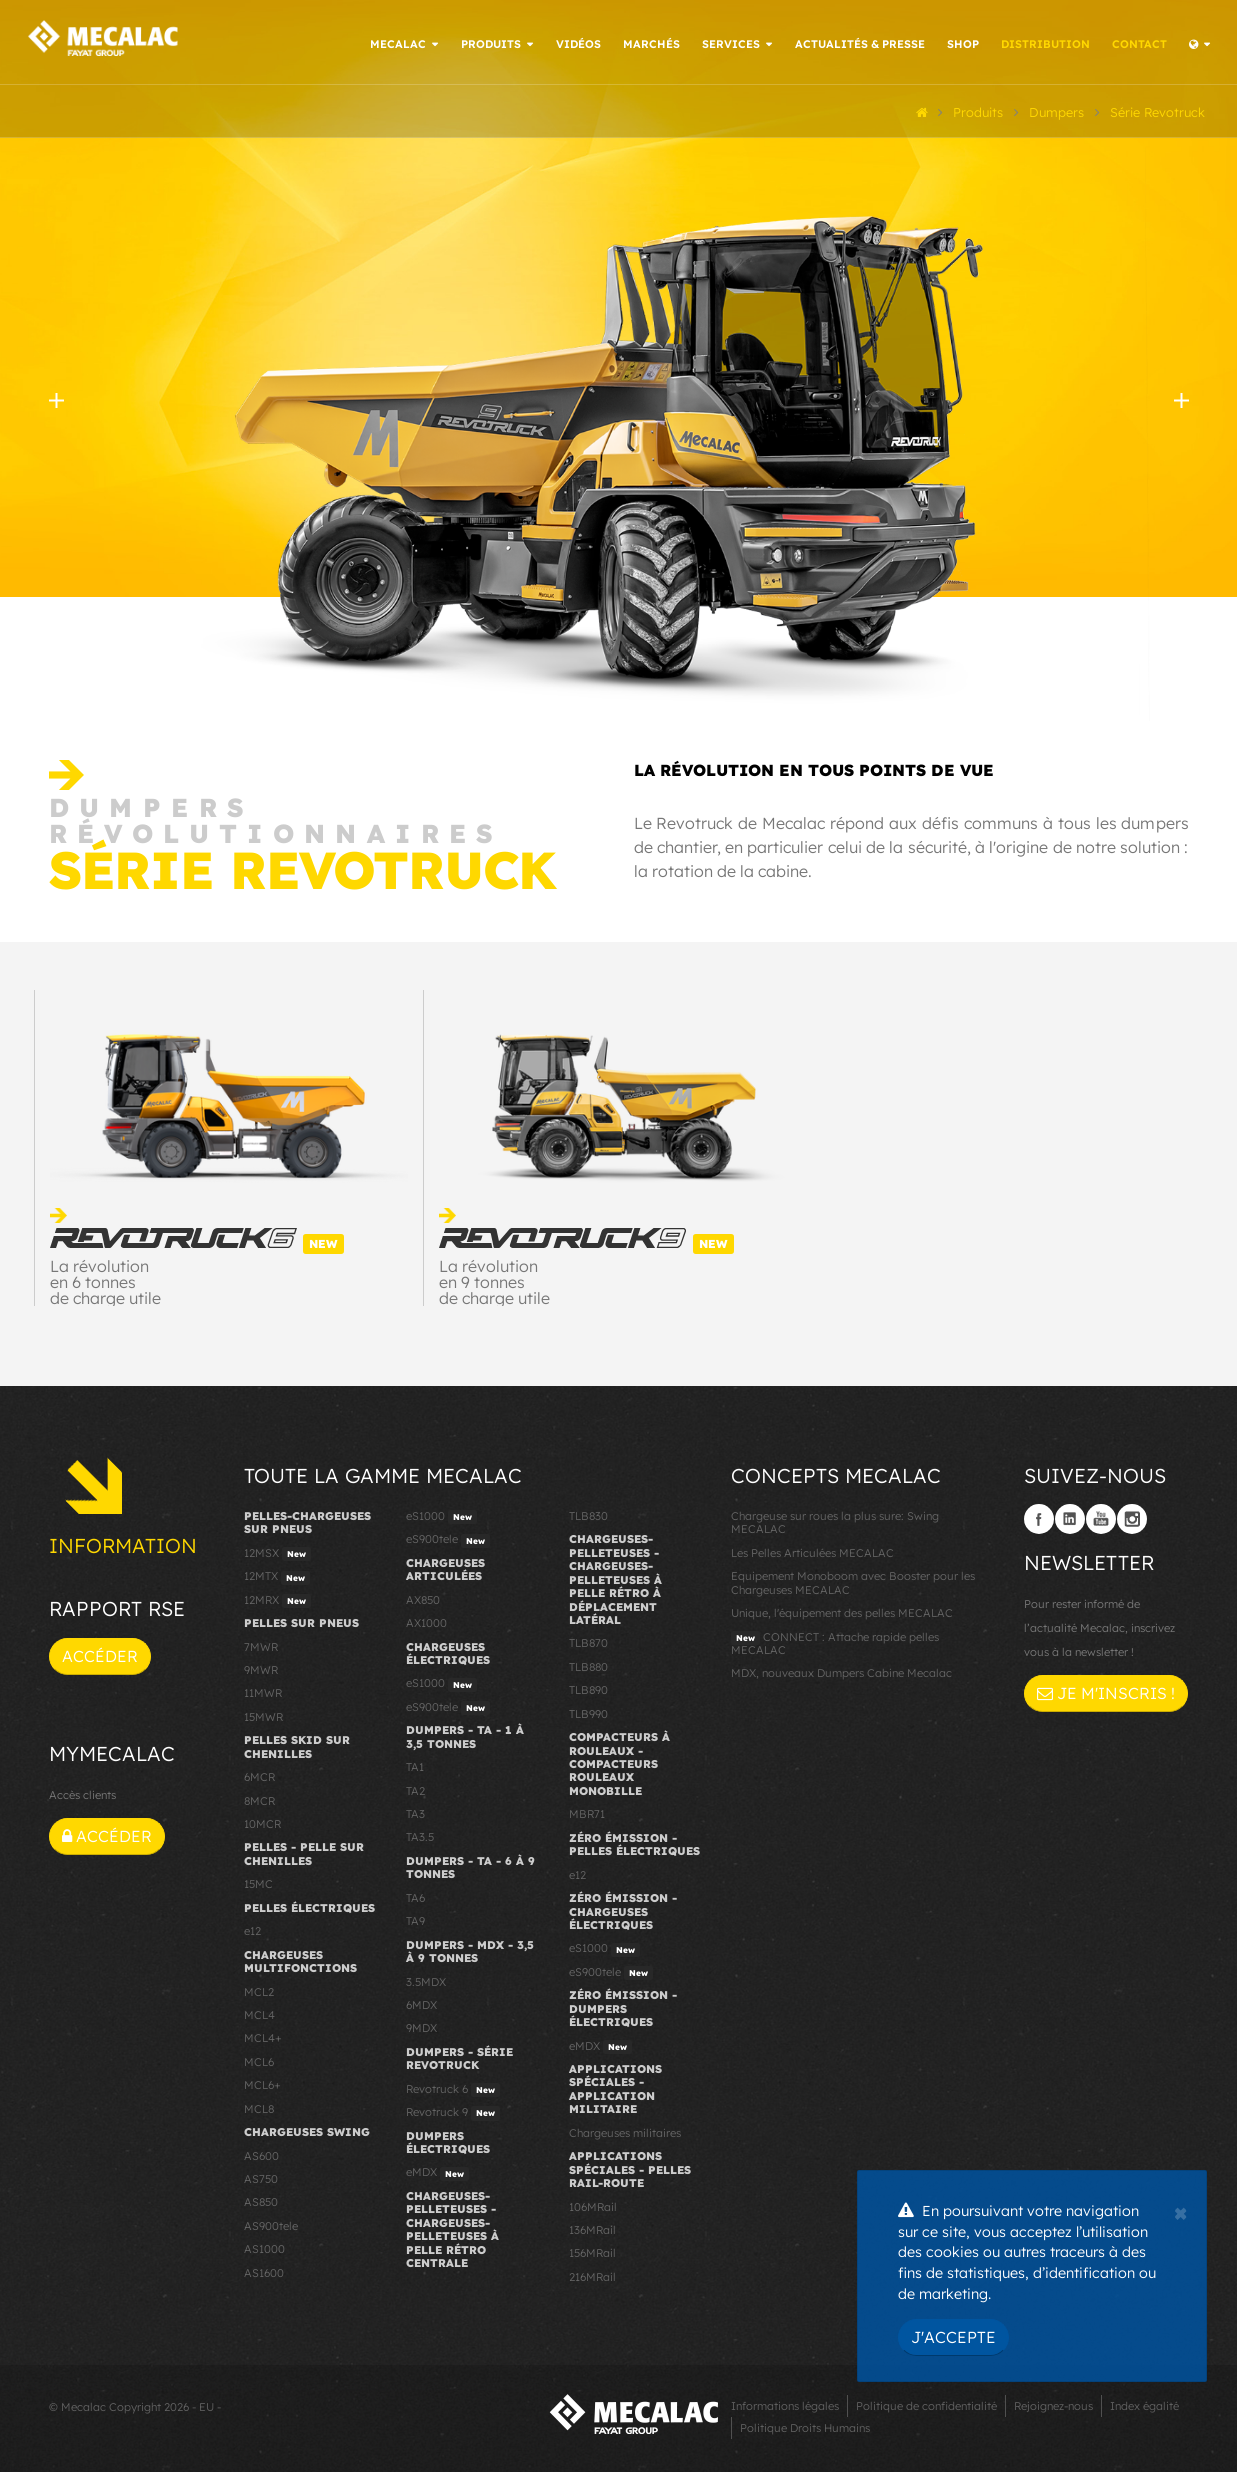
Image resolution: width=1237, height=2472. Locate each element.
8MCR (259, 1798)
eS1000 (441, 1514)
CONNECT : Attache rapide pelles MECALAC (835, 1640)
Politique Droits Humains (805, 2426)
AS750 (261, 2176)
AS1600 (264, 2270)
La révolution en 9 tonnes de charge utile (494, 1280)
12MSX (277, 1551)
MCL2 (259, 1989)
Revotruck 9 (453, 2111)
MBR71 (587, 1812)
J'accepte (953, 2337)
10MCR (262, 1821)
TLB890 (588, 1688)
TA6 (415, 1895)
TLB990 (588, 1711)
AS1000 (264, 2247)
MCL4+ (263, 2036)
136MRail (592, 2227)
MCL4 (259, 2012)
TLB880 (588, 1664)
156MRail (592, 2251)
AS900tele (271, 2223)
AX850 (423, 1597)
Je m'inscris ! (1106, 1691)
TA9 (415, 1919)
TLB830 (588, 1513)
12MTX (277, 1575)
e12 (252, 1929)
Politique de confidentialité (926, 2404)
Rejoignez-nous (1053, 2404)
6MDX (421, 2002)
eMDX (437, 2171)
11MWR (263, 1691)
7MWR (261, 1644)
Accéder (100, 1653)
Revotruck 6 (453, 2087)
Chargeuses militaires (625, 2130)
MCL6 (259, 2059)
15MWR (263, 1714)
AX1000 (426, 1620)
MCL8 (259, 2106)
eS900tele (448, 1538)
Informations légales (785, 2404)
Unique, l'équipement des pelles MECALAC (842, 1610)
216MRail (592, 2274)
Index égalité (1144, 2404)
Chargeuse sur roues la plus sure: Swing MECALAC (835, 1519)
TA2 (415, 1788)
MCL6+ (262, 2083)
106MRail (593, 2204)
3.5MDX (426, 1979)
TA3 (415, 1811)
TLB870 (588, 1641)
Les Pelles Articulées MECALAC (812, 1550)
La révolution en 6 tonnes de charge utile (105, 1280)
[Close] (1180, 2211)
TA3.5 (420, 1835)
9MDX (421, 2026)
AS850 (261, 2200)
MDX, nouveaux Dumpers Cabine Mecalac (841, 1671)
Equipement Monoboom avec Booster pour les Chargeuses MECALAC (853, 1580)
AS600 (261, 2153)
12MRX (277, 1598)
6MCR (259, 1775)
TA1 (415, 1765)
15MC (258, 1882)
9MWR (261, 1667)
